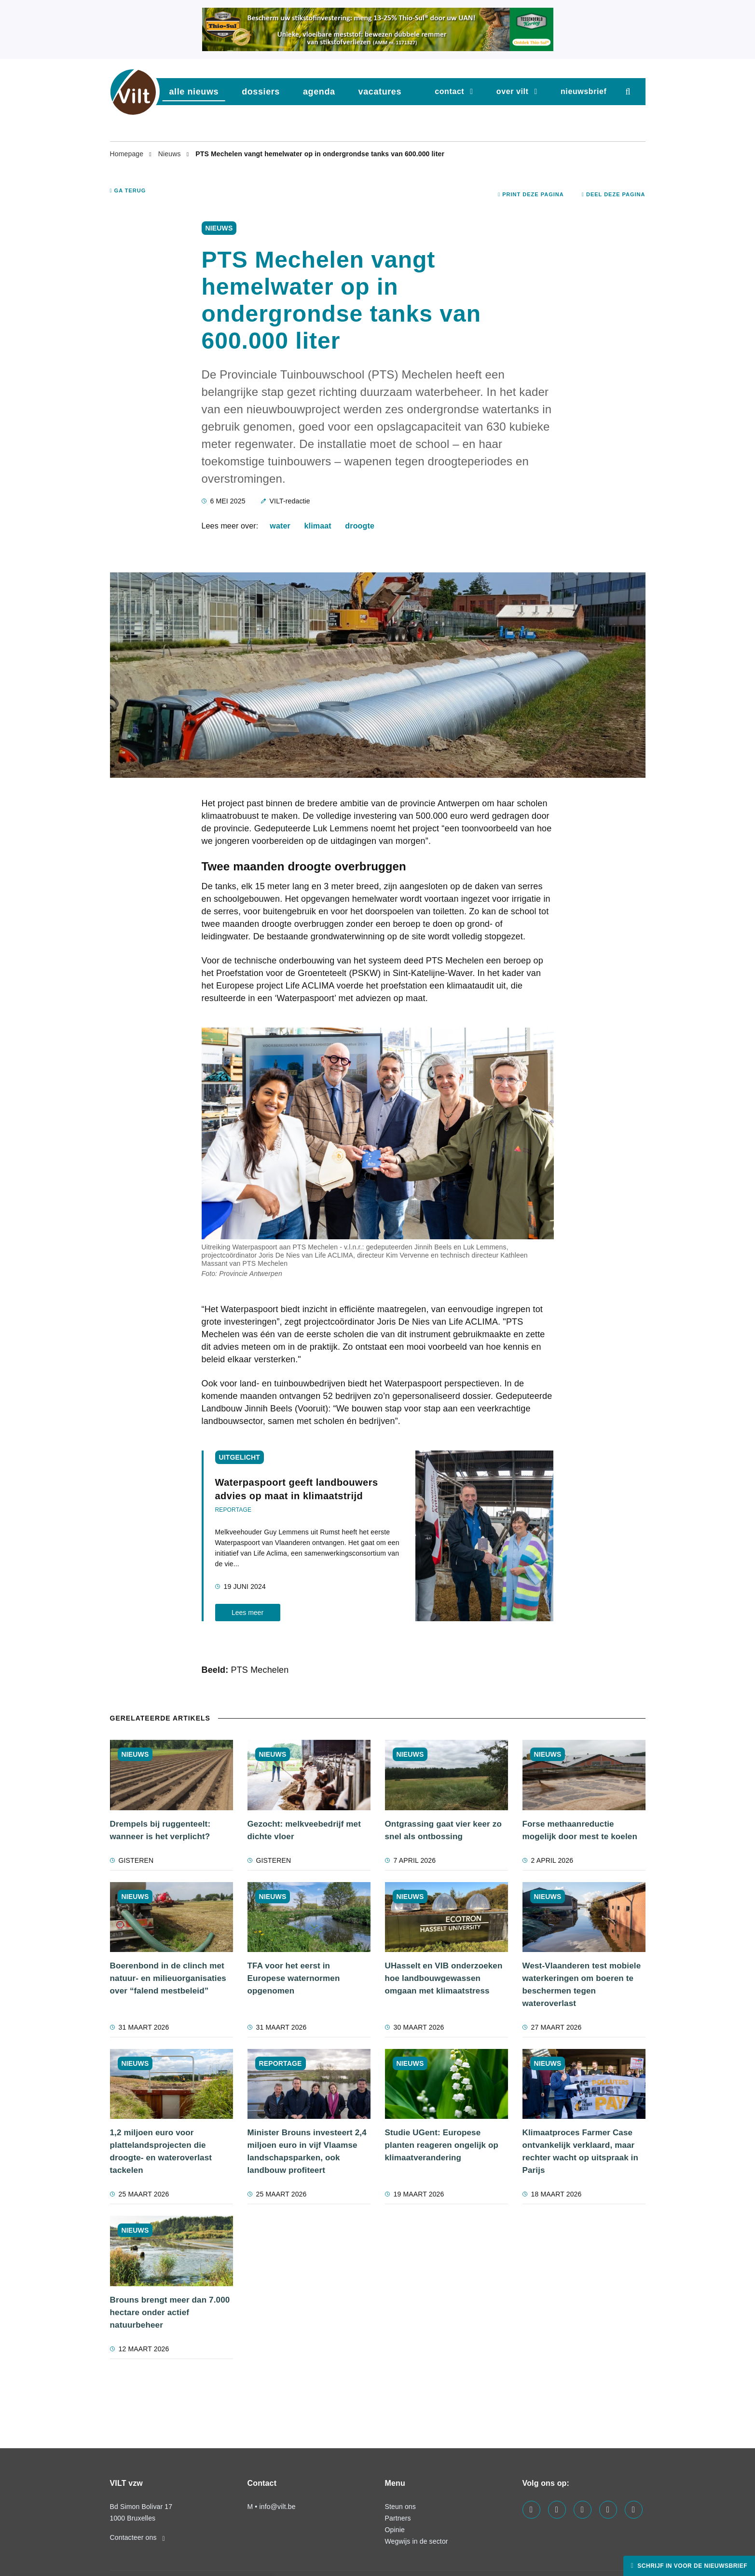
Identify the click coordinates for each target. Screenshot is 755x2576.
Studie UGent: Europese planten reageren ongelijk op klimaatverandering (442, 2145)
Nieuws (170, 154)
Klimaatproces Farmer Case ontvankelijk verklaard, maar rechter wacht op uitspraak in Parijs (580, 2151)
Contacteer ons (137, 2537)
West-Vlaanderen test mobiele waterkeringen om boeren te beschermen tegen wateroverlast (581, 1984)
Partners (398, 2518)
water (280, 526)
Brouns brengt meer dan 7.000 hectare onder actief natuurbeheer (170, 2312)
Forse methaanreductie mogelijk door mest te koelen (579, 1830)
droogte (359, 526)
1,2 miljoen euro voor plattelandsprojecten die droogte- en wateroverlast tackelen (161, 2151)
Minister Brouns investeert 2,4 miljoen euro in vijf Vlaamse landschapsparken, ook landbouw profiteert (307, 2151)
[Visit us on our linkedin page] (557, 2510)
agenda (319, 91)
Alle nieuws (194, 91)
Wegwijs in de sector (416, 2541)
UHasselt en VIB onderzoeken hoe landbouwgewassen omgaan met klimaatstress (444, 1978)
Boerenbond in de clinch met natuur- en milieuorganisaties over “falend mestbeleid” (168, 1978)
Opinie (395, 2530)
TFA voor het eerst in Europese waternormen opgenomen (293, 1978)
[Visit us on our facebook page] (531, 2510)
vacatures (379, 91)
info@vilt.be (277, 2506)
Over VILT (512, 91)
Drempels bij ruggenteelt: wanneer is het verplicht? (160, 1830)
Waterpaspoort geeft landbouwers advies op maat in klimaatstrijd (296, 1489)
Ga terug (128, 190)
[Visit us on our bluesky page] (634, 2510)
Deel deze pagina (613, 194)
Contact (449, 91)
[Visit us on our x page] (608, 2510)
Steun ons (400, 2506)
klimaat (317, 526)
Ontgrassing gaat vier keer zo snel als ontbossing (443, 1830)
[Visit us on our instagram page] (582, 2510)
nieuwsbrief (584, 91)
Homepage (128, 154)
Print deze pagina (531, 194)
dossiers (261, 91)
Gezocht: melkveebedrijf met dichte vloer (304, 1830)
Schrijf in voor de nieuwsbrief (691, 2565)
